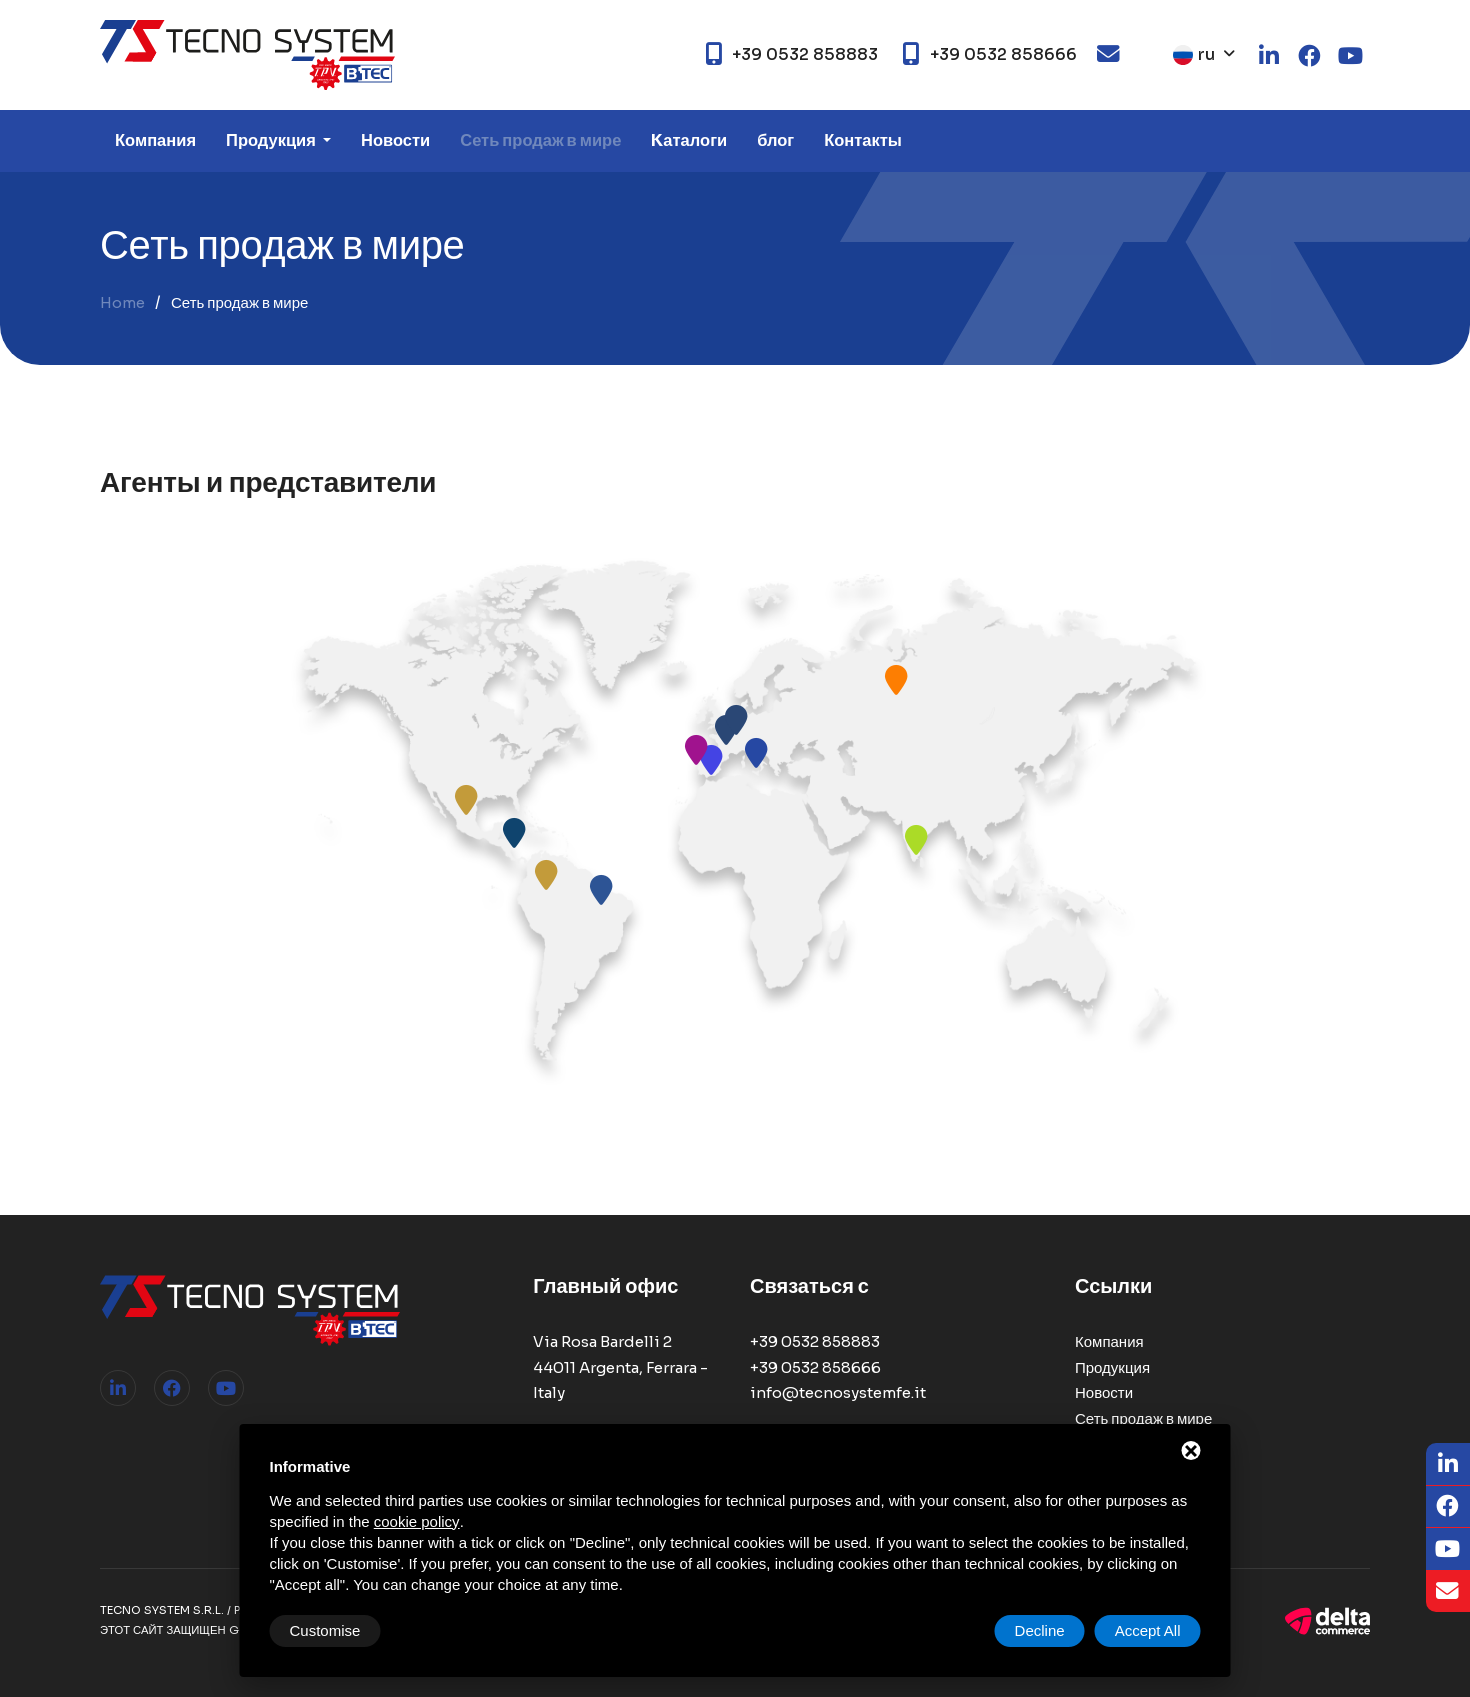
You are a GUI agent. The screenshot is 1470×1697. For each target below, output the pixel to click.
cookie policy (417, 1521)
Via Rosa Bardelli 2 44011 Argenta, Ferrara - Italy (620, 1367)
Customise (325, 1630)
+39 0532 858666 (815, 1367)
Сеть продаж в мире (540, 140)
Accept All (1148, 1630)
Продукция (272, 140)
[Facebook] (1448, 1507)
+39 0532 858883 (815, 1341)
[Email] (1448, 1592)
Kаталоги (689, 140)
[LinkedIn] (1448, 1464)
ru (1194, 54)
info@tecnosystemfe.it (838, 1392)
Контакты (863, 140)
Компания (155, 140)
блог (775, 140)
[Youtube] (1448, 1549)
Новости (395, 140)
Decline (1040, 1630)
